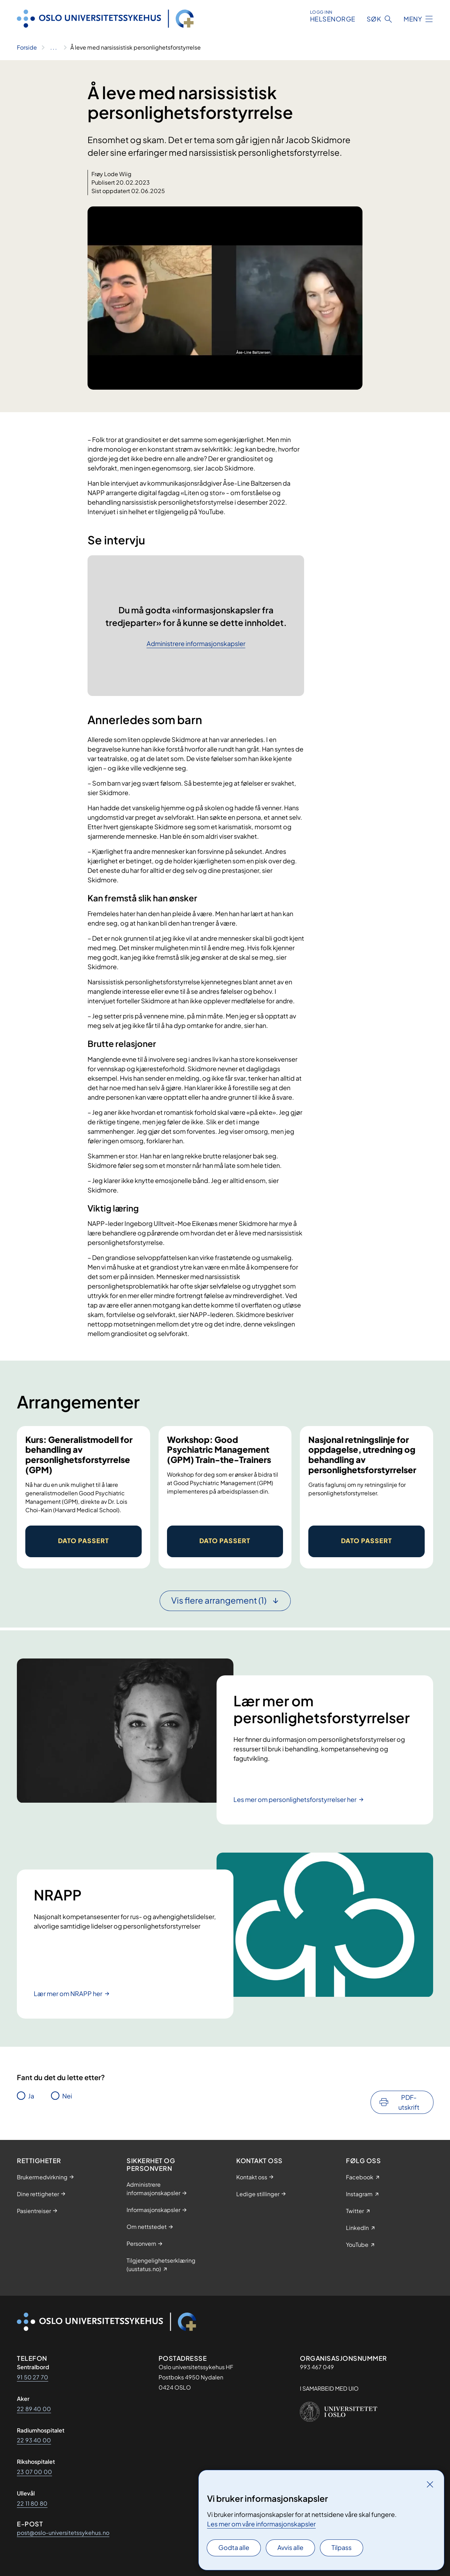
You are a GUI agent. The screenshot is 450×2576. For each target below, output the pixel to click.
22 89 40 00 (34, 2408)
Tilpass (342, 2547)
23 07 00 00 (34, 2471)
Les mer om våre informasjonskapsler (261, 2524)
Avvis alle (290, 2547)
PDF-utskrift (408, 2102)
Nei (67, 2096)
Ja (31, 2096)
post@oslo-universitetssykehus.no (63, 2532)
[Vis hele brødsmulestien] (53, 47)
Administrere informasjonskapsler (196, 643)
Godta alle (233, 2547)
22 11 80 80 (32, 2503)
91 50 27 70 (32, 2377)
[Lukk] (430, 2484)
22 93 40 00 (34, 2440)
